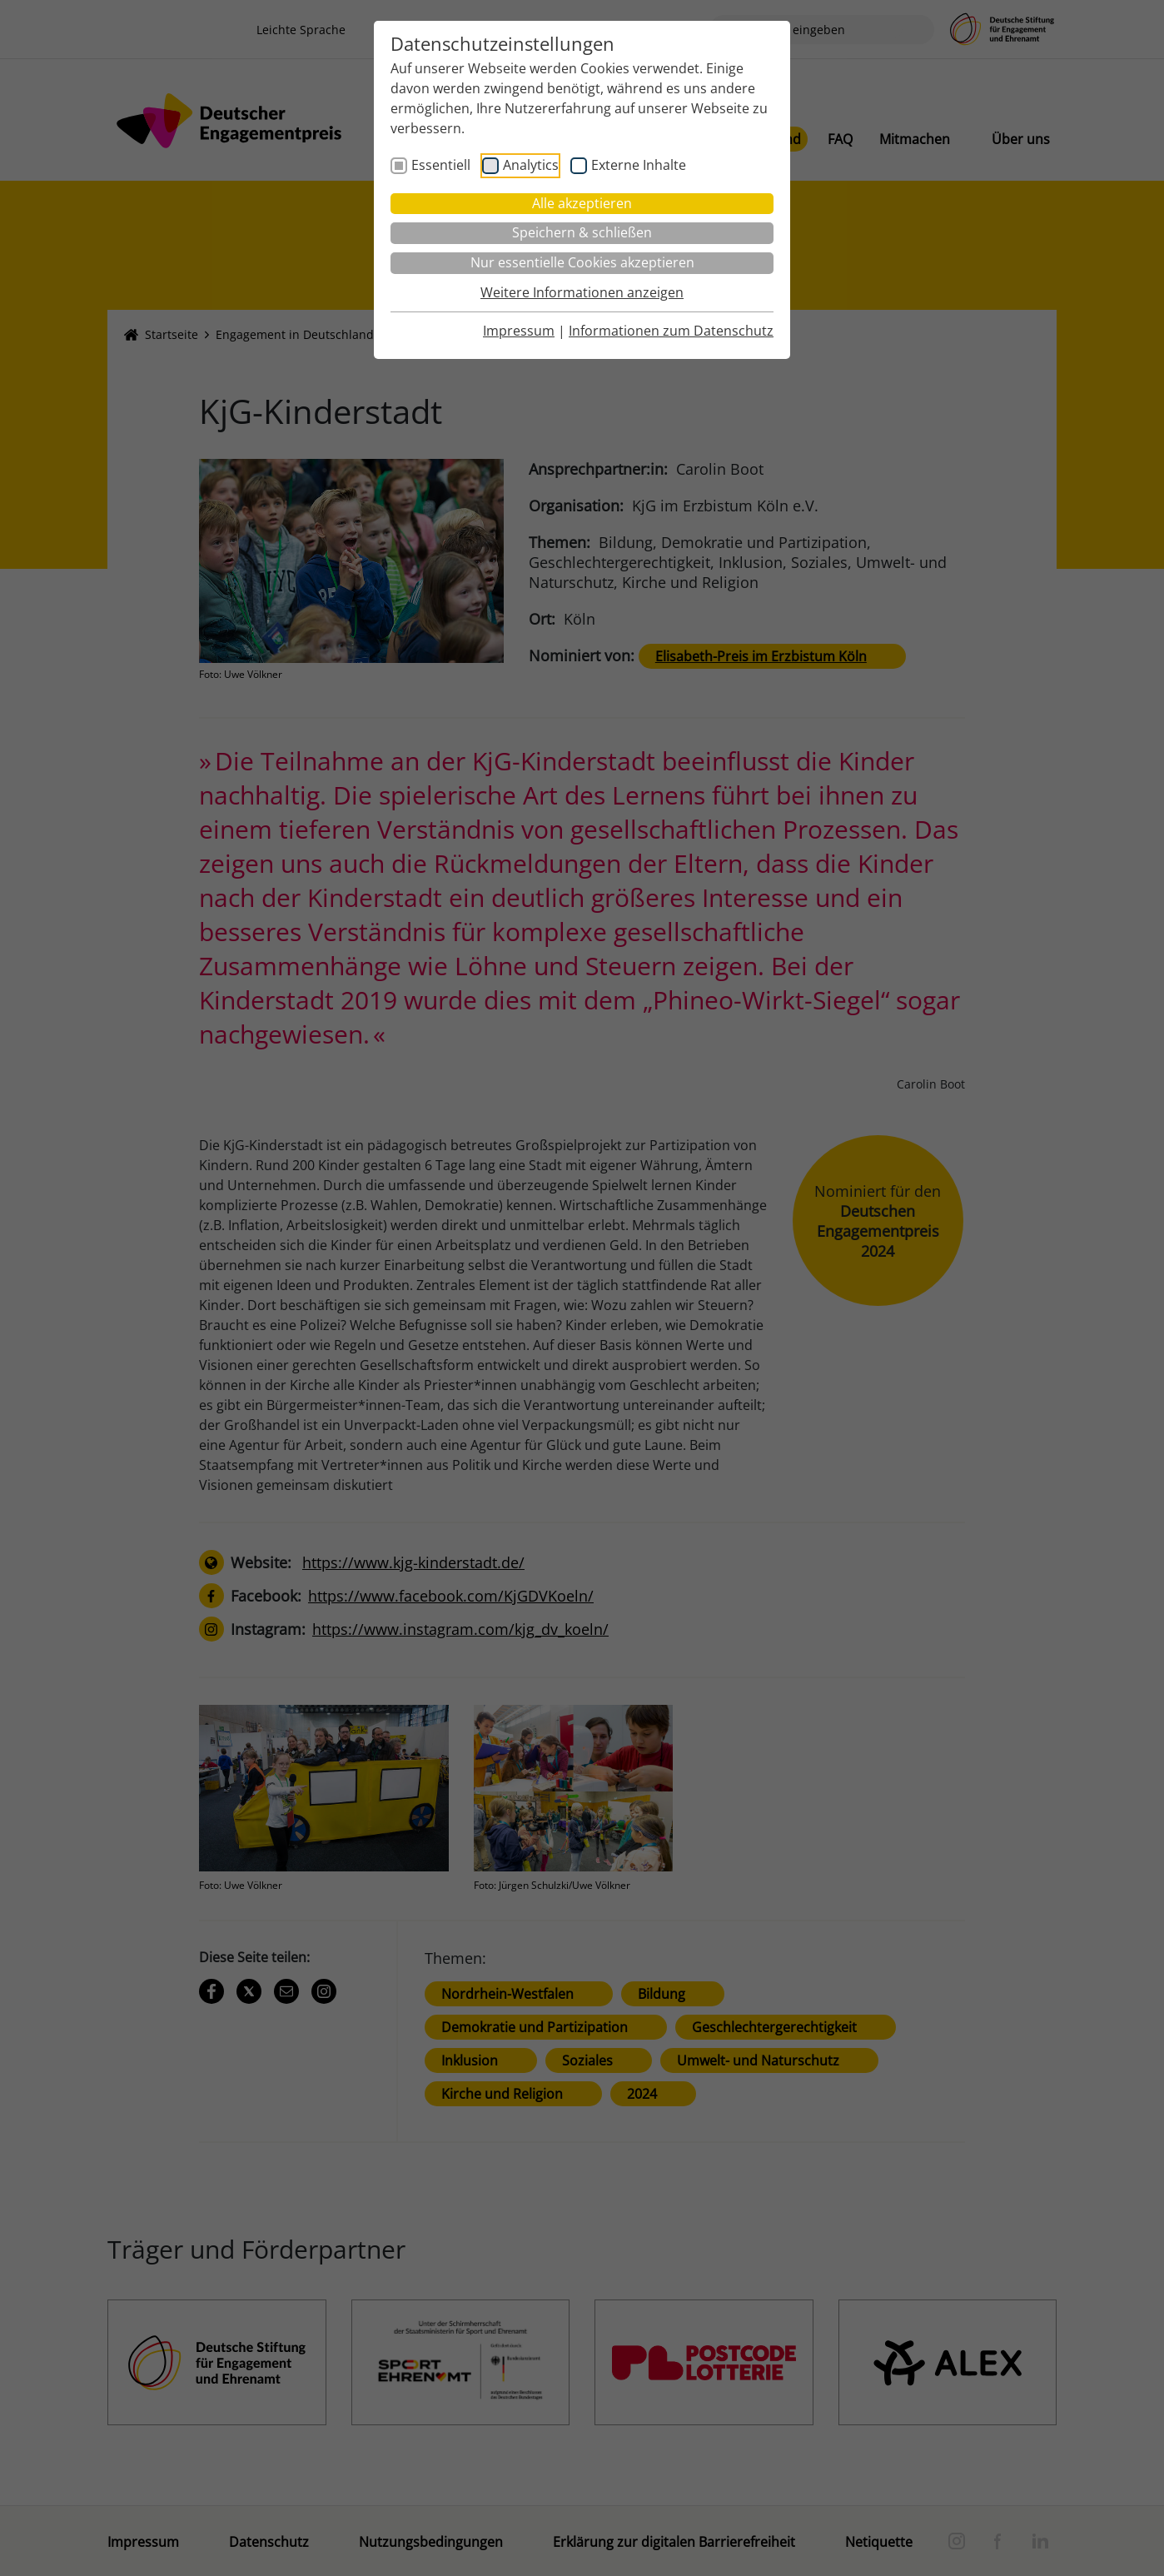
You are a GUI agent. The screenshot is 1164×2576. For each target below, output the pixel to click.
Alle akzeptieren (582, 203)
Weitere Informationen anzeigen (582, 292)
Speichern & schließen (582, 232)
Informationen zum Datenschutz (671, 330)
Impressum (519, 330)
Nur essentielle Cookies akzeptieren (582, 262)
